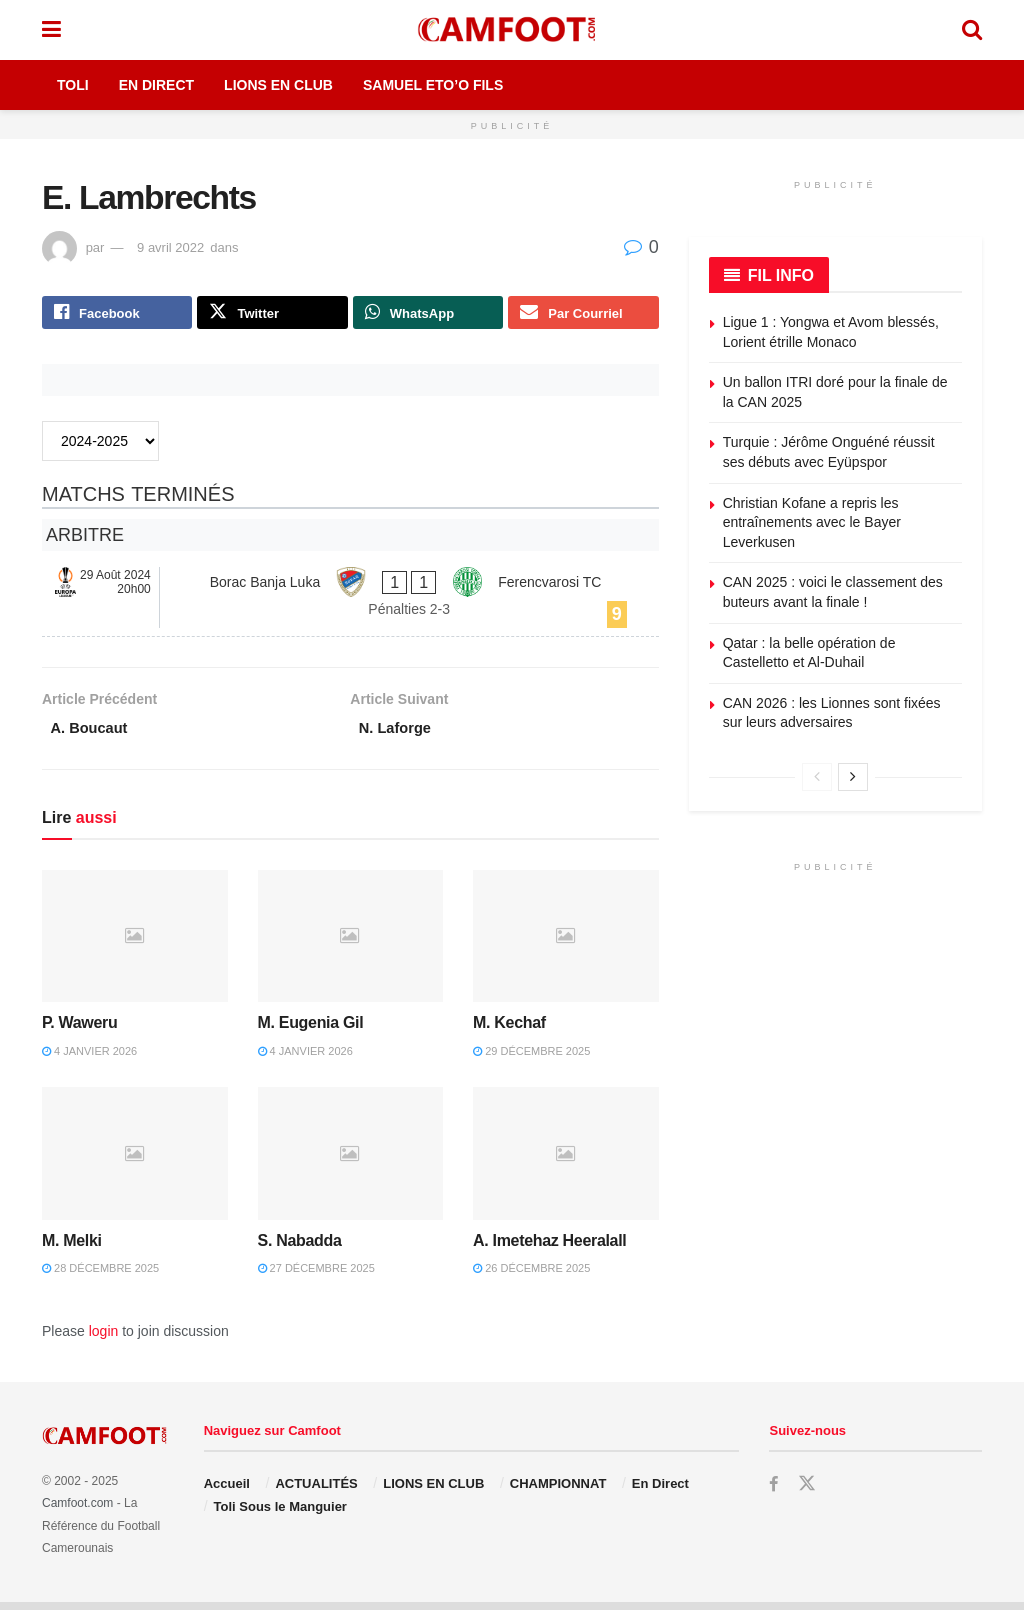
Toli (73, 85)
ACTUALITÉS (316, 1492)
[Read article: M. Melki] (135, 1162)
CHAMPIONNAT (558, 1492)
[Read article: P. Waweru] (135, 944)
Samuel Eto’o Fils (433, 85)
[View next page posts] (853, 777)
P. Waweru (79, 1031)
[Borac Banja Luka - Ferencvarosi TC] (350, 602)
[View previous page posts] (817, 777)
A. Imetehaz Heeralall (549, 1248)
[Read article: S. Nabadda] (351, 1162)
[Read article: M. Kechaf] (566, 944)
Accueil (227, 1492)
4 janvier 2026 (89, 1059)
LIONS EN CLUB (433, 1492)
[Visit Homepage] (511, 30)
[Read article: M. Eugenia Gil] (351, 944)
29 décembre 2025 (531, 1059)
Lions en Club (278, 85)
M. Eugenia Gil (311, 1031)
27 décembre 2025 (316, 1277)
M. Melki (72, 1248)
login (104, 1339)
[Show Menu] (51, 30)
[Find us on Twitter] (808, 1493)
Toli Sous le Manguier (280, 1514)
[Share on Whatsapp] (428, 315)
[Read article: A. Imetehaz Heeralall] (566, 1162)
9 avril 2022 (170, 247)
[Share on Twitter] (272, 315)
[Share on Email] (583, 315)
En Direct (156, 85)
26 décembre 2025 (531, 1277)
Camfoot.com (77, 1512)
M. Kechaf (509, 1031)
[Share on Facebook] (117, 315)
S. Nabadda (300, 1248)
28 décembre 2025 (100, 1277)
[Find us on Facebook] (774, 1493)
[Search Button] (972, 30)
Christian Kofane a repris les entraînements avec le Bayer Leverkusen (812, 522)
